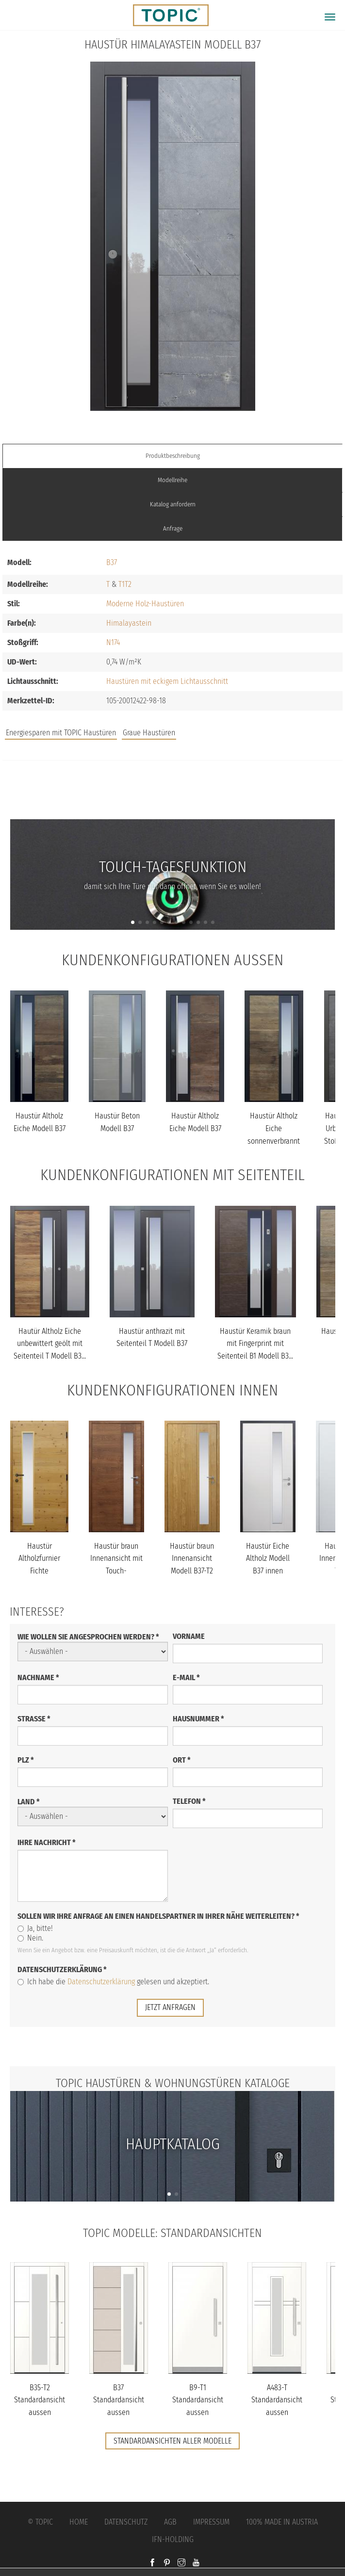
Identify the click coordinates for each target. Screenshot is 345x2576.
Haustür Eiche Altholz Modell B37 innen (268, 1558)
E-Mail (186, 1677)
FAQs (173, 800)
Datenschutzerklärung (62, 1969)
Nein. (30, 1938)
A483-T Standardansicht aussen (276, 2400)
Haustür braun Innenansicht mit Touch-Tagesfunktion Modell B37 (116, 1570)
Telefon (189, 1801)
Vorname (189, 1636)
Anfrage (172, 528)
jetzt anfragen (170, 2007)
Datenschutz (126, 2522)
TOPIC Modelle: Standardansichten (172, 2233)
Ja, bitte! (35, 1928)
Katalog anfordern (173, 504)
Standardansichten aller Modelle (172, 2441)
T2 (128, 584)
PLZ (25, 1760)
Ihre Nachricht (46, 1842)
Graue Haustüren (149, 732)
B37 (111, 562)
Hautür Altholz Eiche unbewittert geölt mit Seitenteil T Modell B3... (50, 1344)
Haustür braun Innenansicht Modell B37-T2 (192, 1558)
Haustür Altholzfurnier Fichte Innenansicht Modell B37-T (39, 1570)
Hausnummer (198, 1718)
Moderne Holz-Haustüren (145, 603)
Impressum (211, 2522)
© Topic (40, 2522)
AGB (170, 2522)
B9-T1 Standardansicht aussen (197, 2400)
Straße (33, 1718)
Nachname (38, 1677)
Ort (182, 1760)
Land (28, 1801)
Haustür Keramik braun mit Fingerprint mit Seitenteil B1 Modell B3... (255, 1344)
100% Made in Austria (282, 2522)
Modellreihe (172, 480)
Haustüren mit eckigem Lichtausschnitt (167, 681)
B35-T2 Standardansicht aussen (39, 2400)
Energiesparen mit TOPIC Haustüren (61, 732)
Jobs (172, 781)
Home (78, 2522)
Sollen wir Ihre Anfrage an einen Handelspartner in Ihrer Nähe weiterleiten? (158, 1916)
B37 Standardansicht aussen (118, 2400)
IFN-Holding (173, 2539)
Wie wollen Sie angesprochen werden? (88, 1636)
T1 (121, 584)
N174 (113, 642)
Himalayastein (128, 623)
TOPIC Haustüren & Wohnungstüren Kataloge (173, 2083)
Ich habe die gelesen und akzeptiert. (113, 1981)
